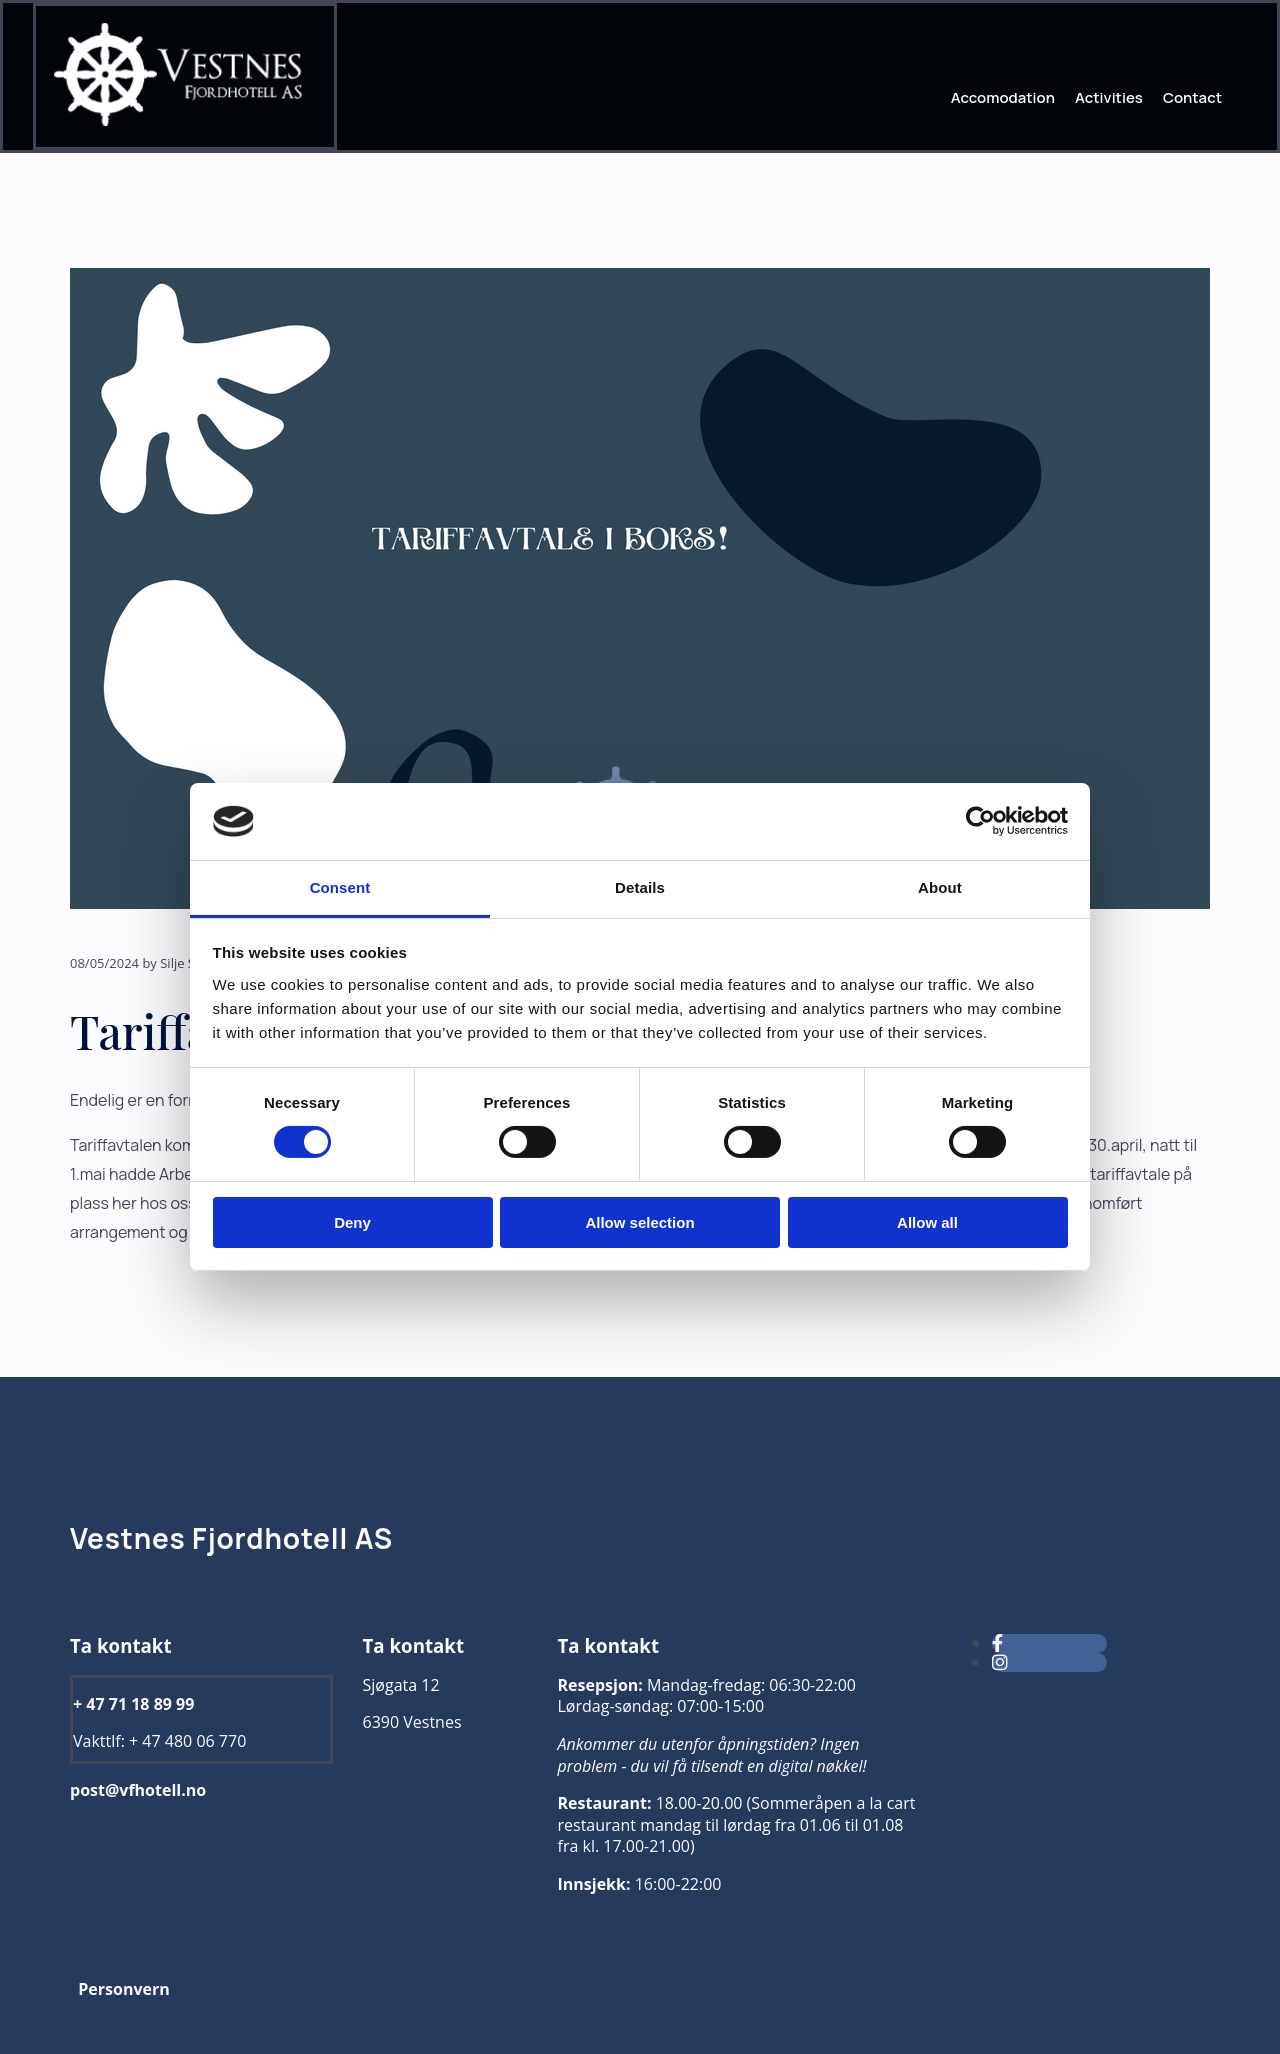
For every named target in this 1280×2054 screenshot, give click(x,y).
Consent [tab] (340, 887)
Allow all (927, 1222)
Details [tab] (640, 887)
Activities (1109, 97)
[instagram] (1000, 1662)
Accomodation (1003, 97)
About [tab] (940, 887)
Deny (352, 1222)
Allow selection (639, 1222)
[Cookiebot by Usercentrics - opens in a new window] (980, 821)
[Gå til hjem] (185, 122)
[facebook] (997, 1643)
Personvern (123, 1989)
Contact (1192, 97)
